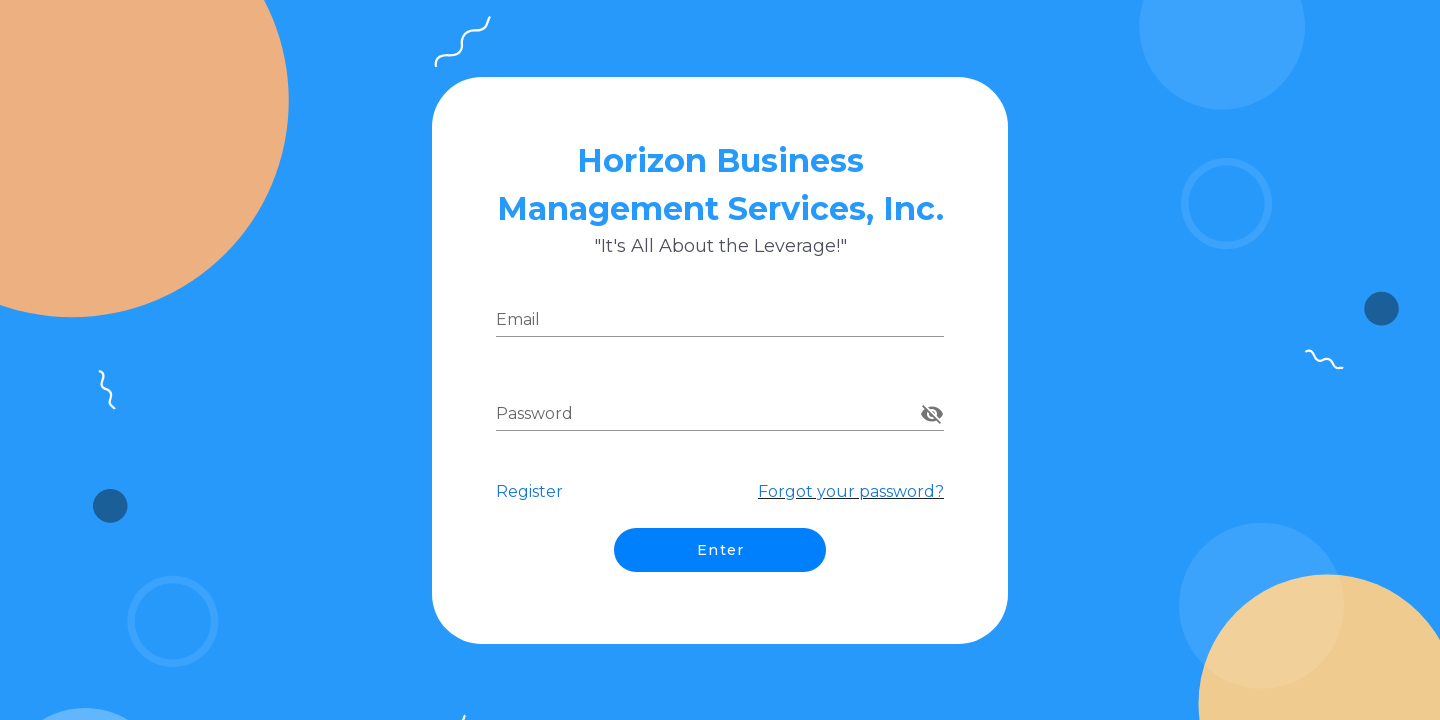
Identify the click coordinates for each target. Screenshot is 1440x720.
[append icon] (932, 414)
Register (529, 491)
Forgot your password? (851, 491)
